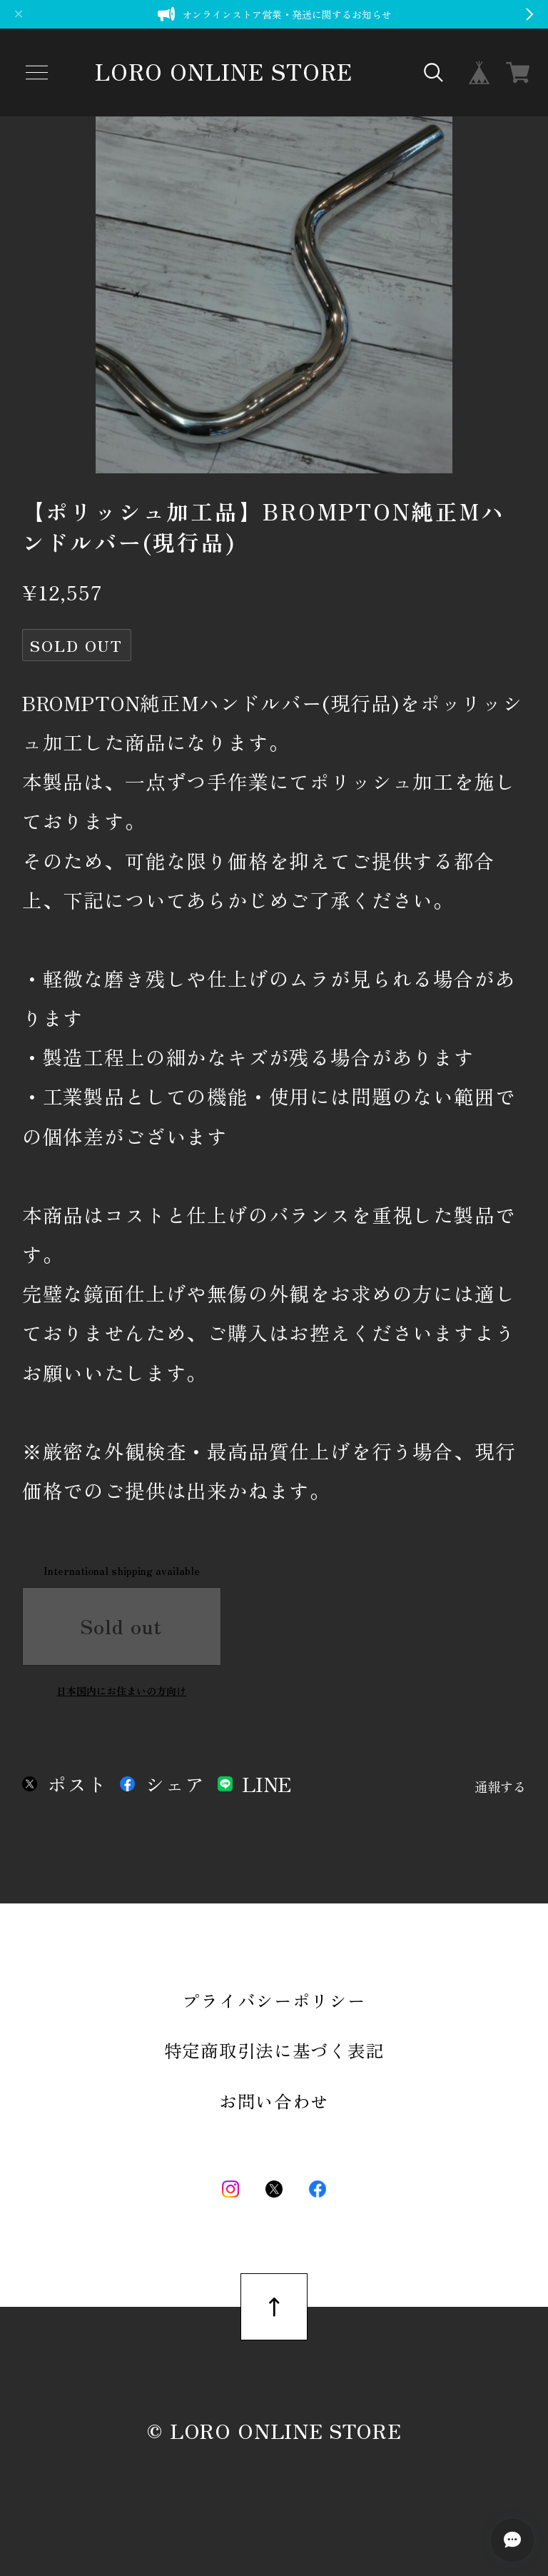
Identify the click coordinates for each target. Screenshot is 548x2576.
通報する (500, 1786)
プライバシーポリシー (273, 2000)
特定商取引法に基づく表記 (274, 2050)
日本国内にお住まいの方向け (121, 1691)
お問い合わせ (274, 2101)
